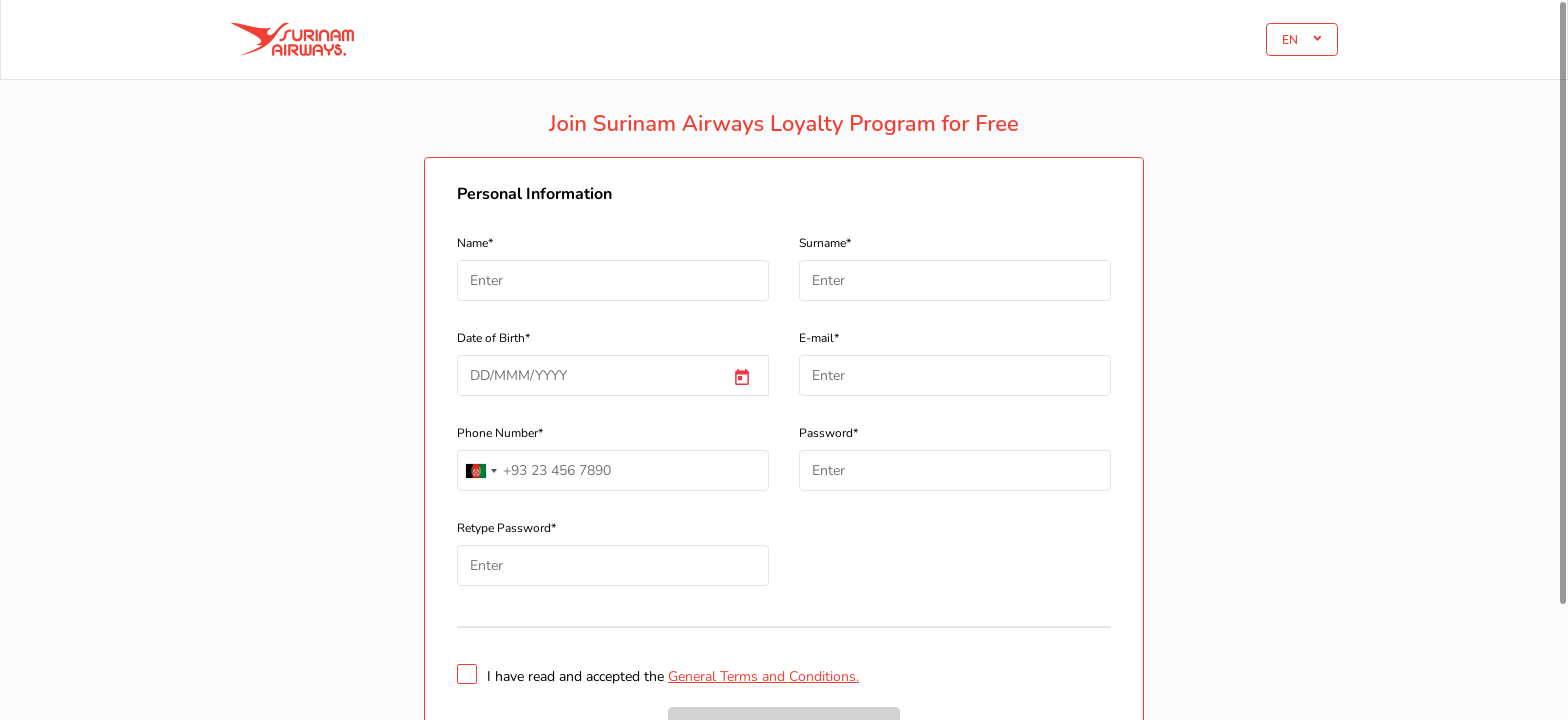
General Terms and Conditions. (763, 676)
